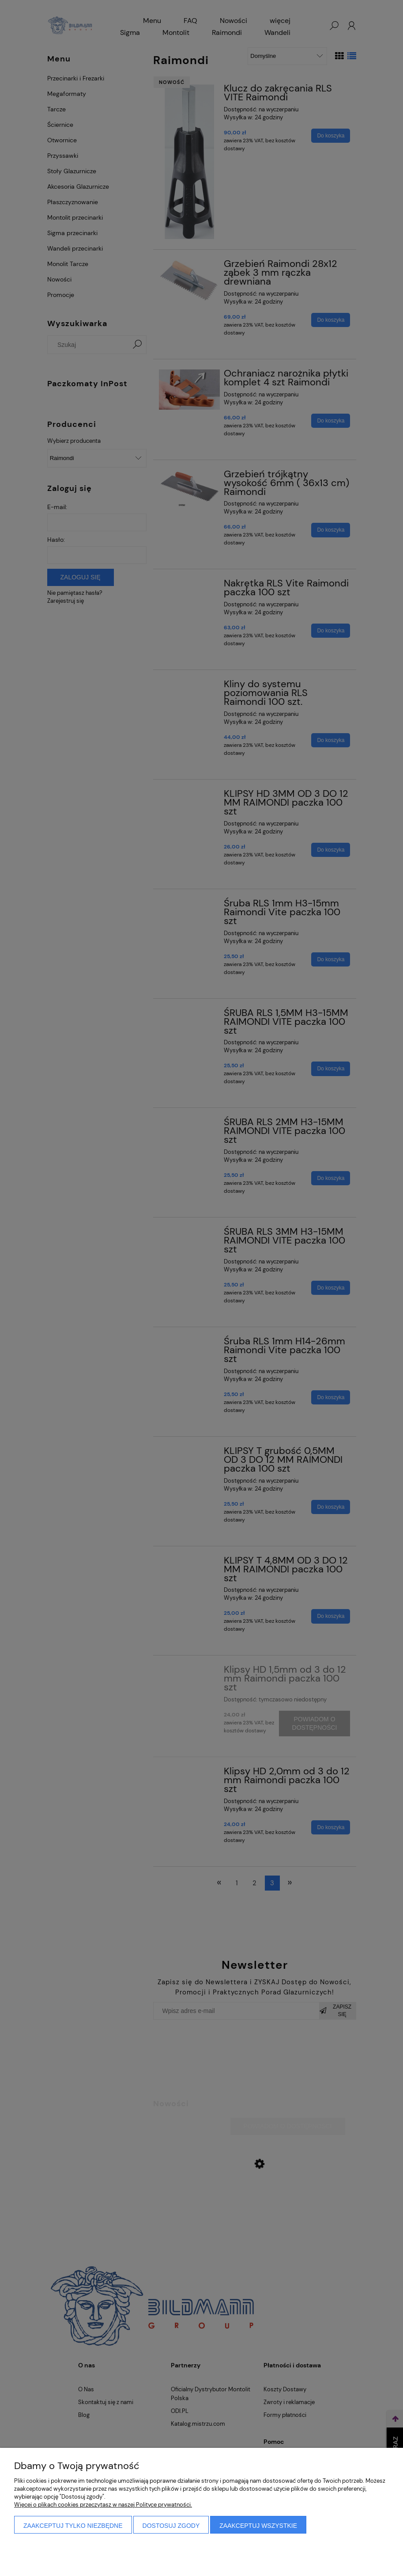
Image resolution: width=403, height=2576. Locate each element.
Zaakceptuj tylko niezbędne (73, 2525)
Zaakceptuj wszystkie (258, 2525)
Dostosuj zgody (171, 2525)
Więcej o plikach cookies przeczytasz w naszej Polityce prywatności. (103, 2504)
